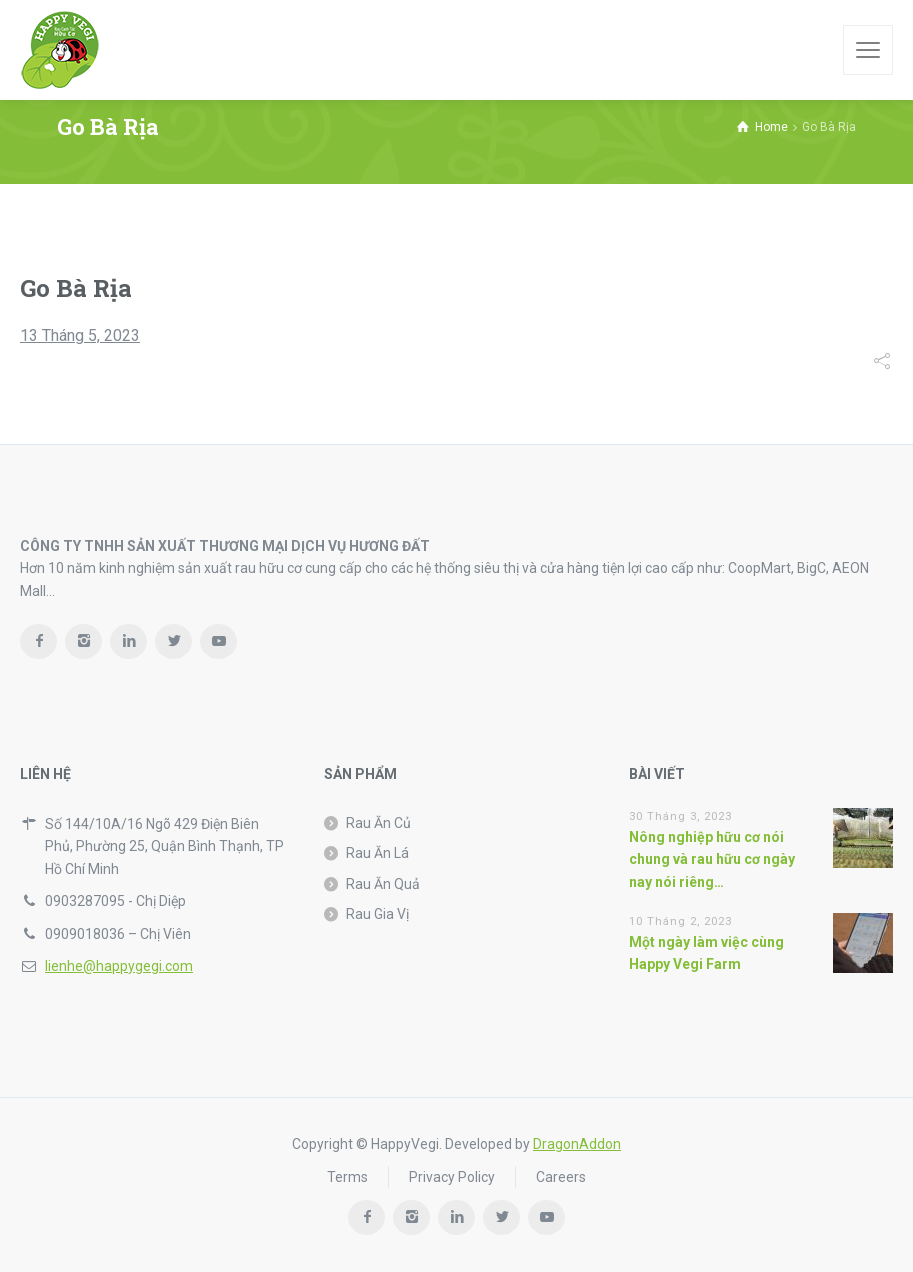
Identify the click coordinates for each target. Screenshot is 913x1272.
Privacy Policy (452, 1177)
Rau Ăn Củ (378, 823)
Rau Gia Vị (377, 914)
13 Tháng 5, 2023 (80, 335)
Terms (347, 1177)
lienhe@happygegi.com (119, 966)
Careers (561, 1177)
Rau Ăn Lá (377, 853)
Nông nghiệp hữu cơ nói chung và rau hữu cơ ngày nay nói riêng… (712, 859)
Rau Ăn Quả (383, 884)
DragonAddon (577, 1144)
